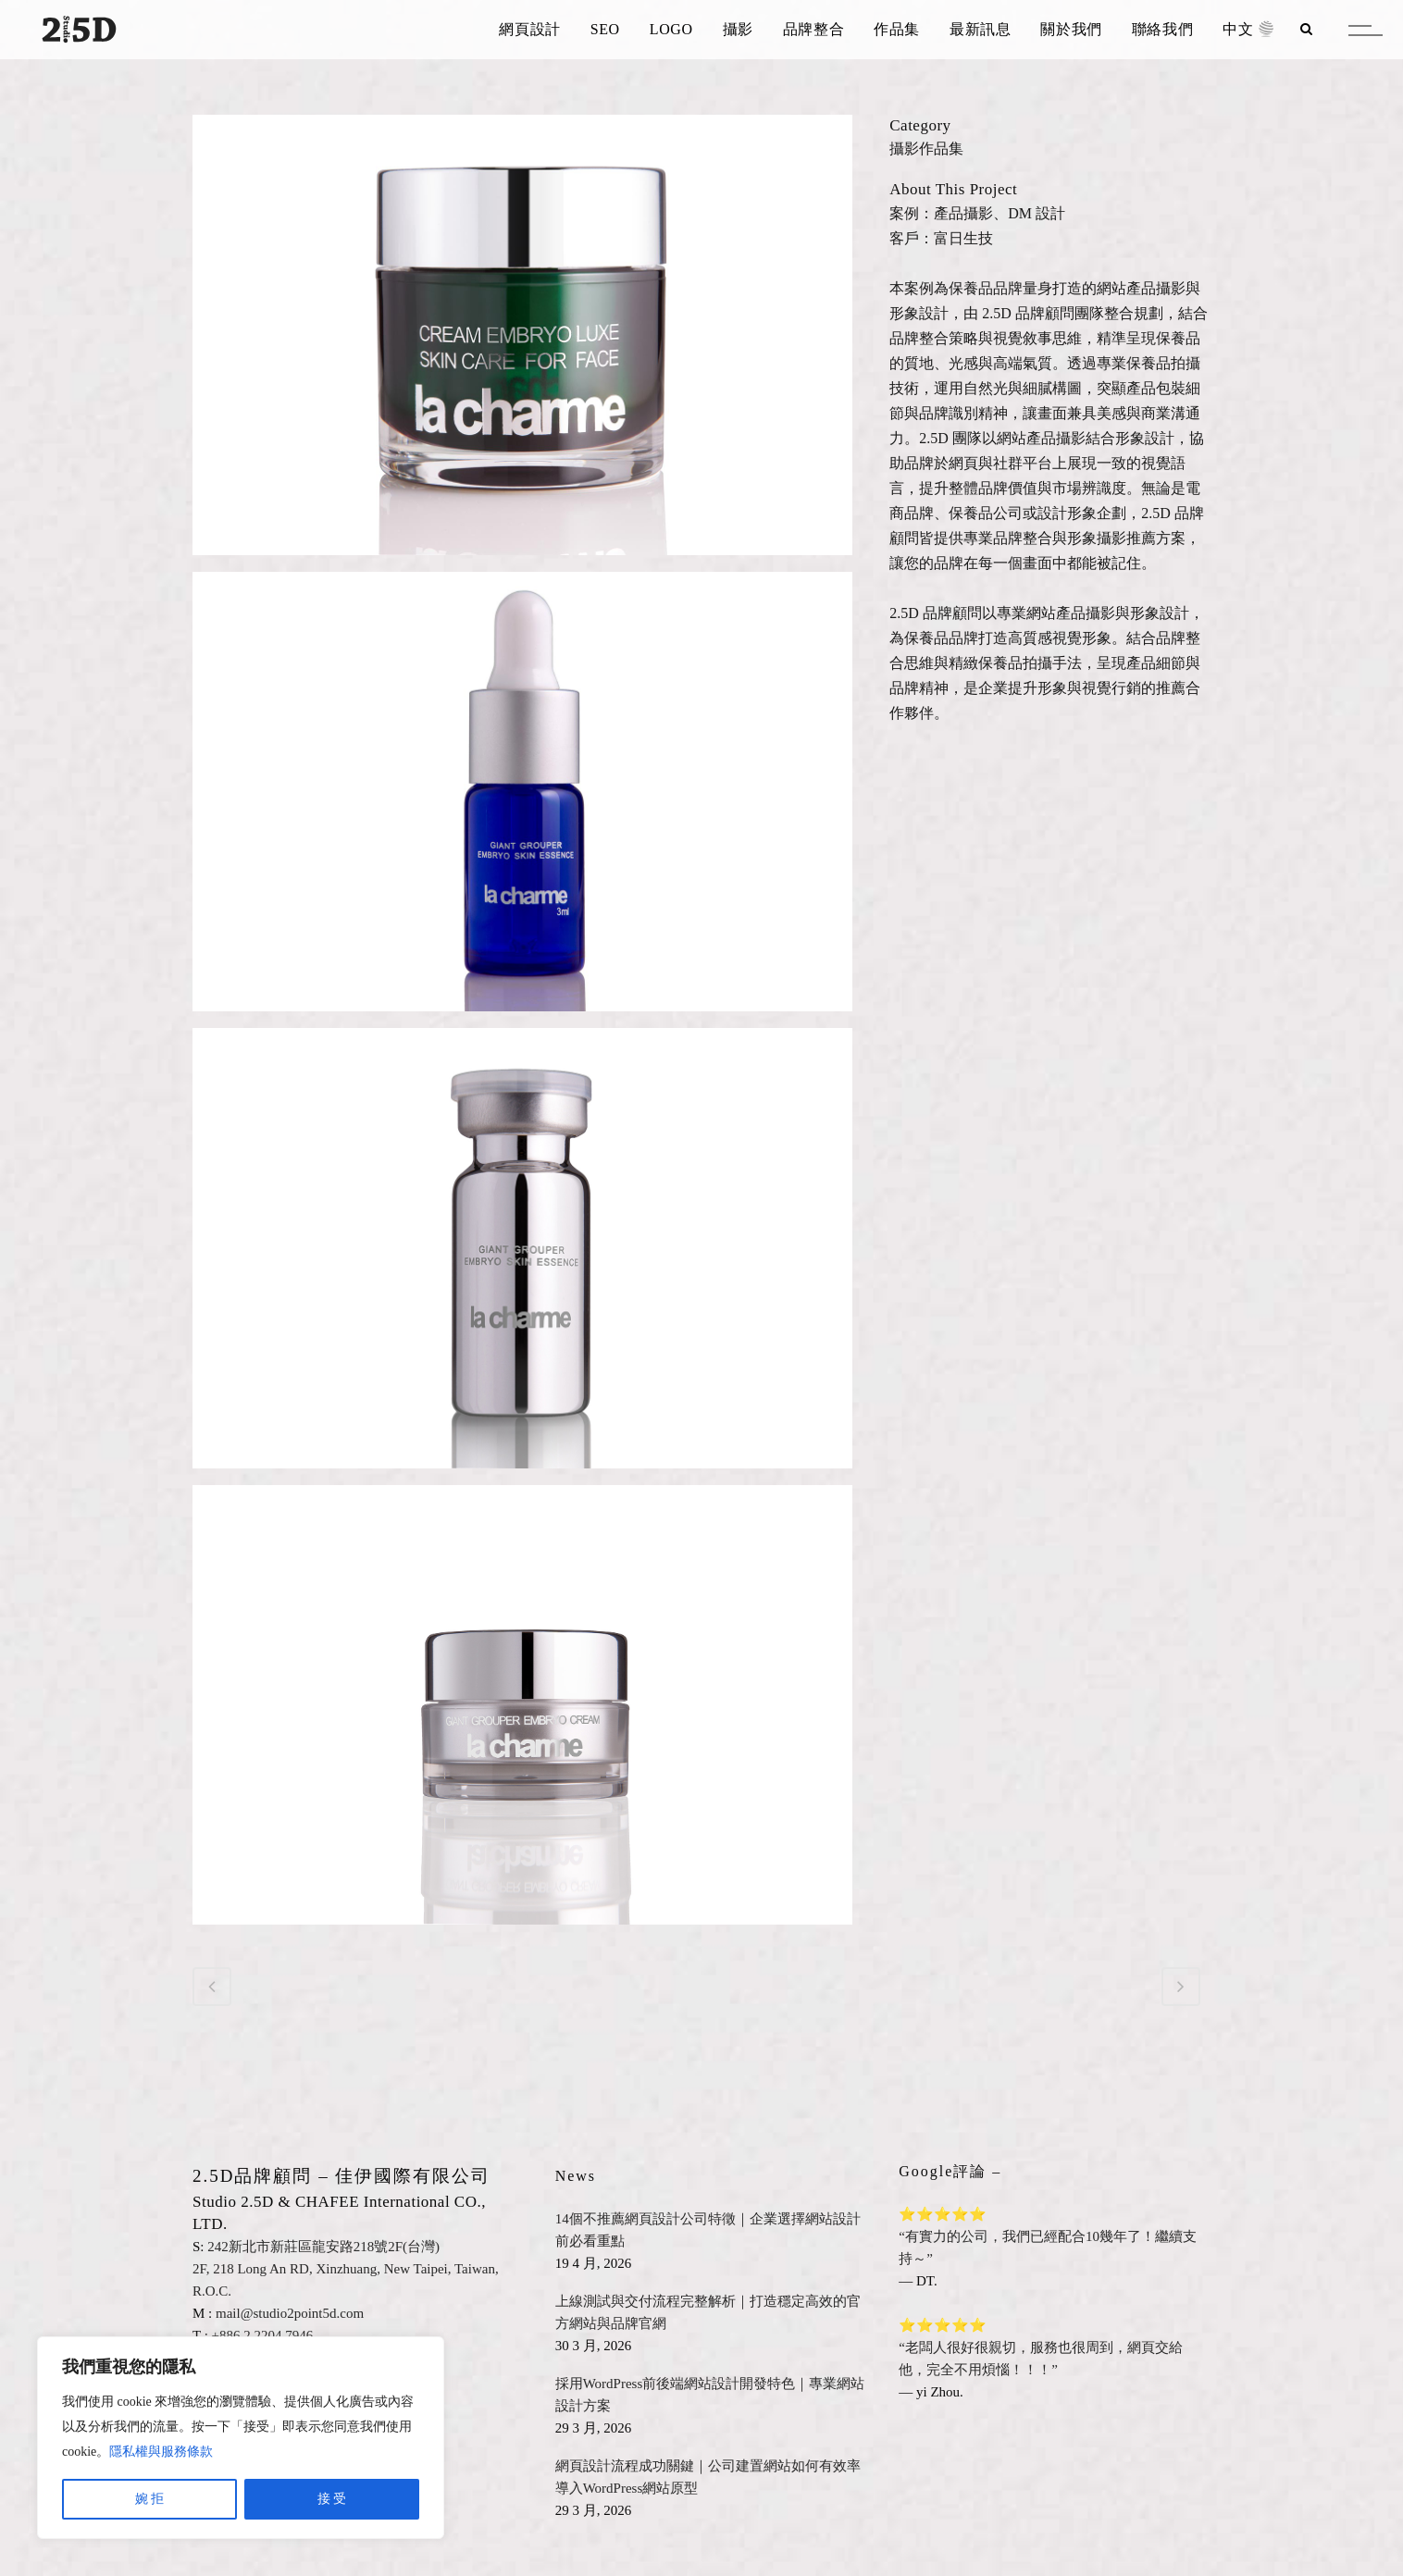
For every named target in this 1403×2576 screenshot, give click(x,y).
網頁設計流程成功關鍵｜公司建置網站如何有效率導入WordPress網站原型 (708, 2477)
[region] (240, 2437)
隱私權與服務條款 (161, 2451)
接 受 (332, 2499)
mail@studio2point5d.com (290, 2313)
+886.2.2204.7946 (263, 2335)
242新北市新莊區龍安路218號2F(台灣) (323, 2246)
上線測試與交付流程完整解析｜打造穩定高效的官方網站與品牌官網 (708, 2312)
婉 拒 (150, 2499)
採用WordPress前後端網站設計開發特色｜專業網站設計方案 (710, 2394)
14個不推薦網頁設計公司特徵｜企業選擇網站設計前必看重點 (708, 2229)
